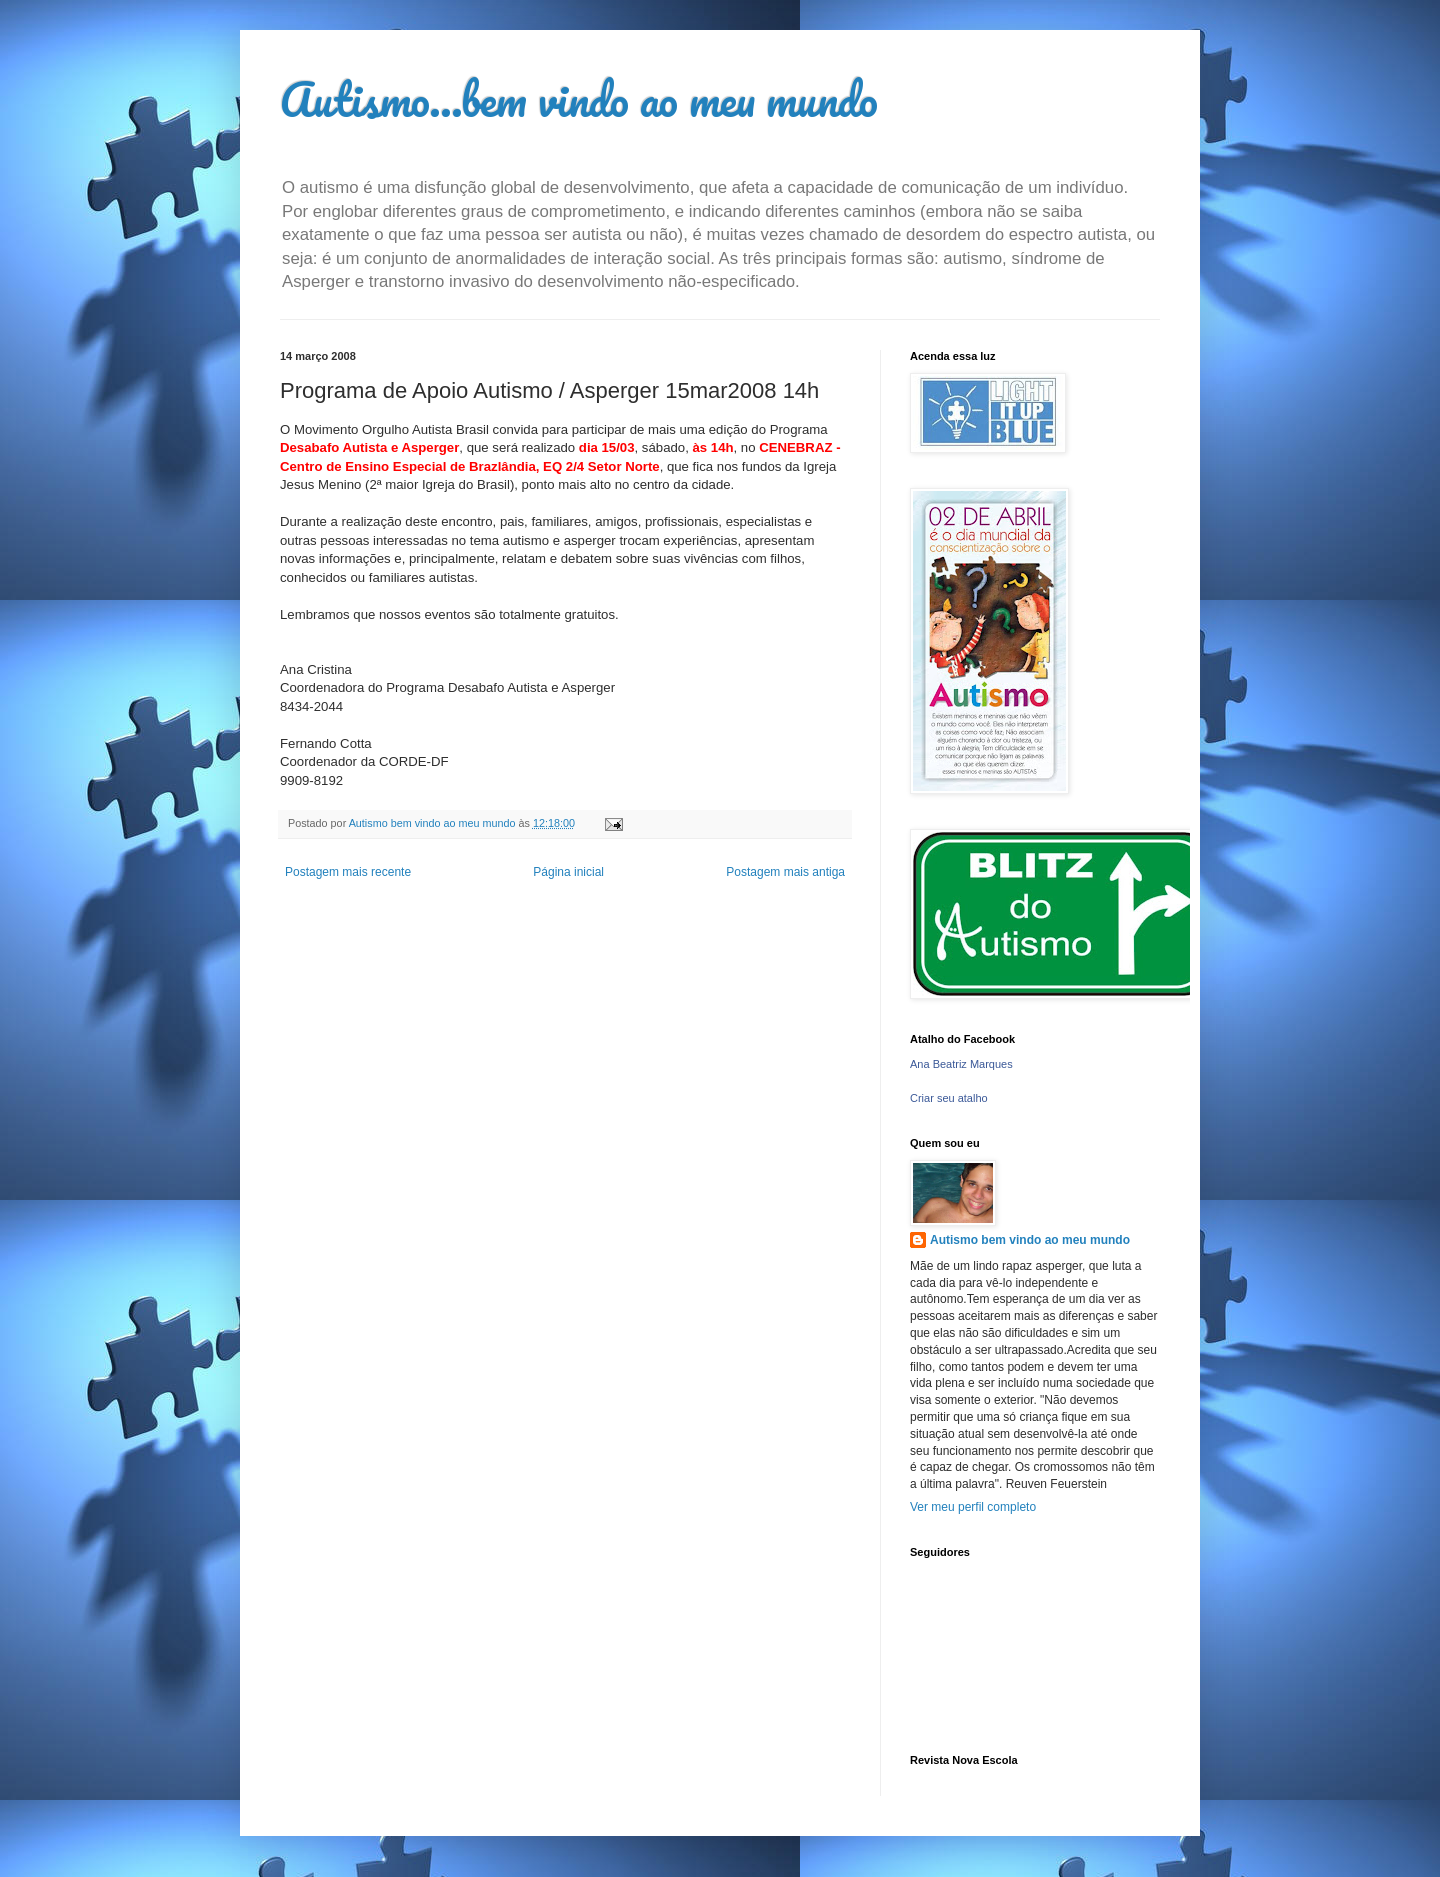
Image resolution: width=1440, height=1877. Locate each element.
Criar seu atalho (949, 1098)
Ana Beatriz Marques (961, 1064)
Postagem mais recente (348, 872)
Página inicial (568, 872)
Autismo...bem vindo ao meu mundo (579, 99)
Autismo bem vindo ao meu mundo (1030, 1240)
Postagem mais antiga (785, 872)
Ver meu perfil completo (973, 1507)
